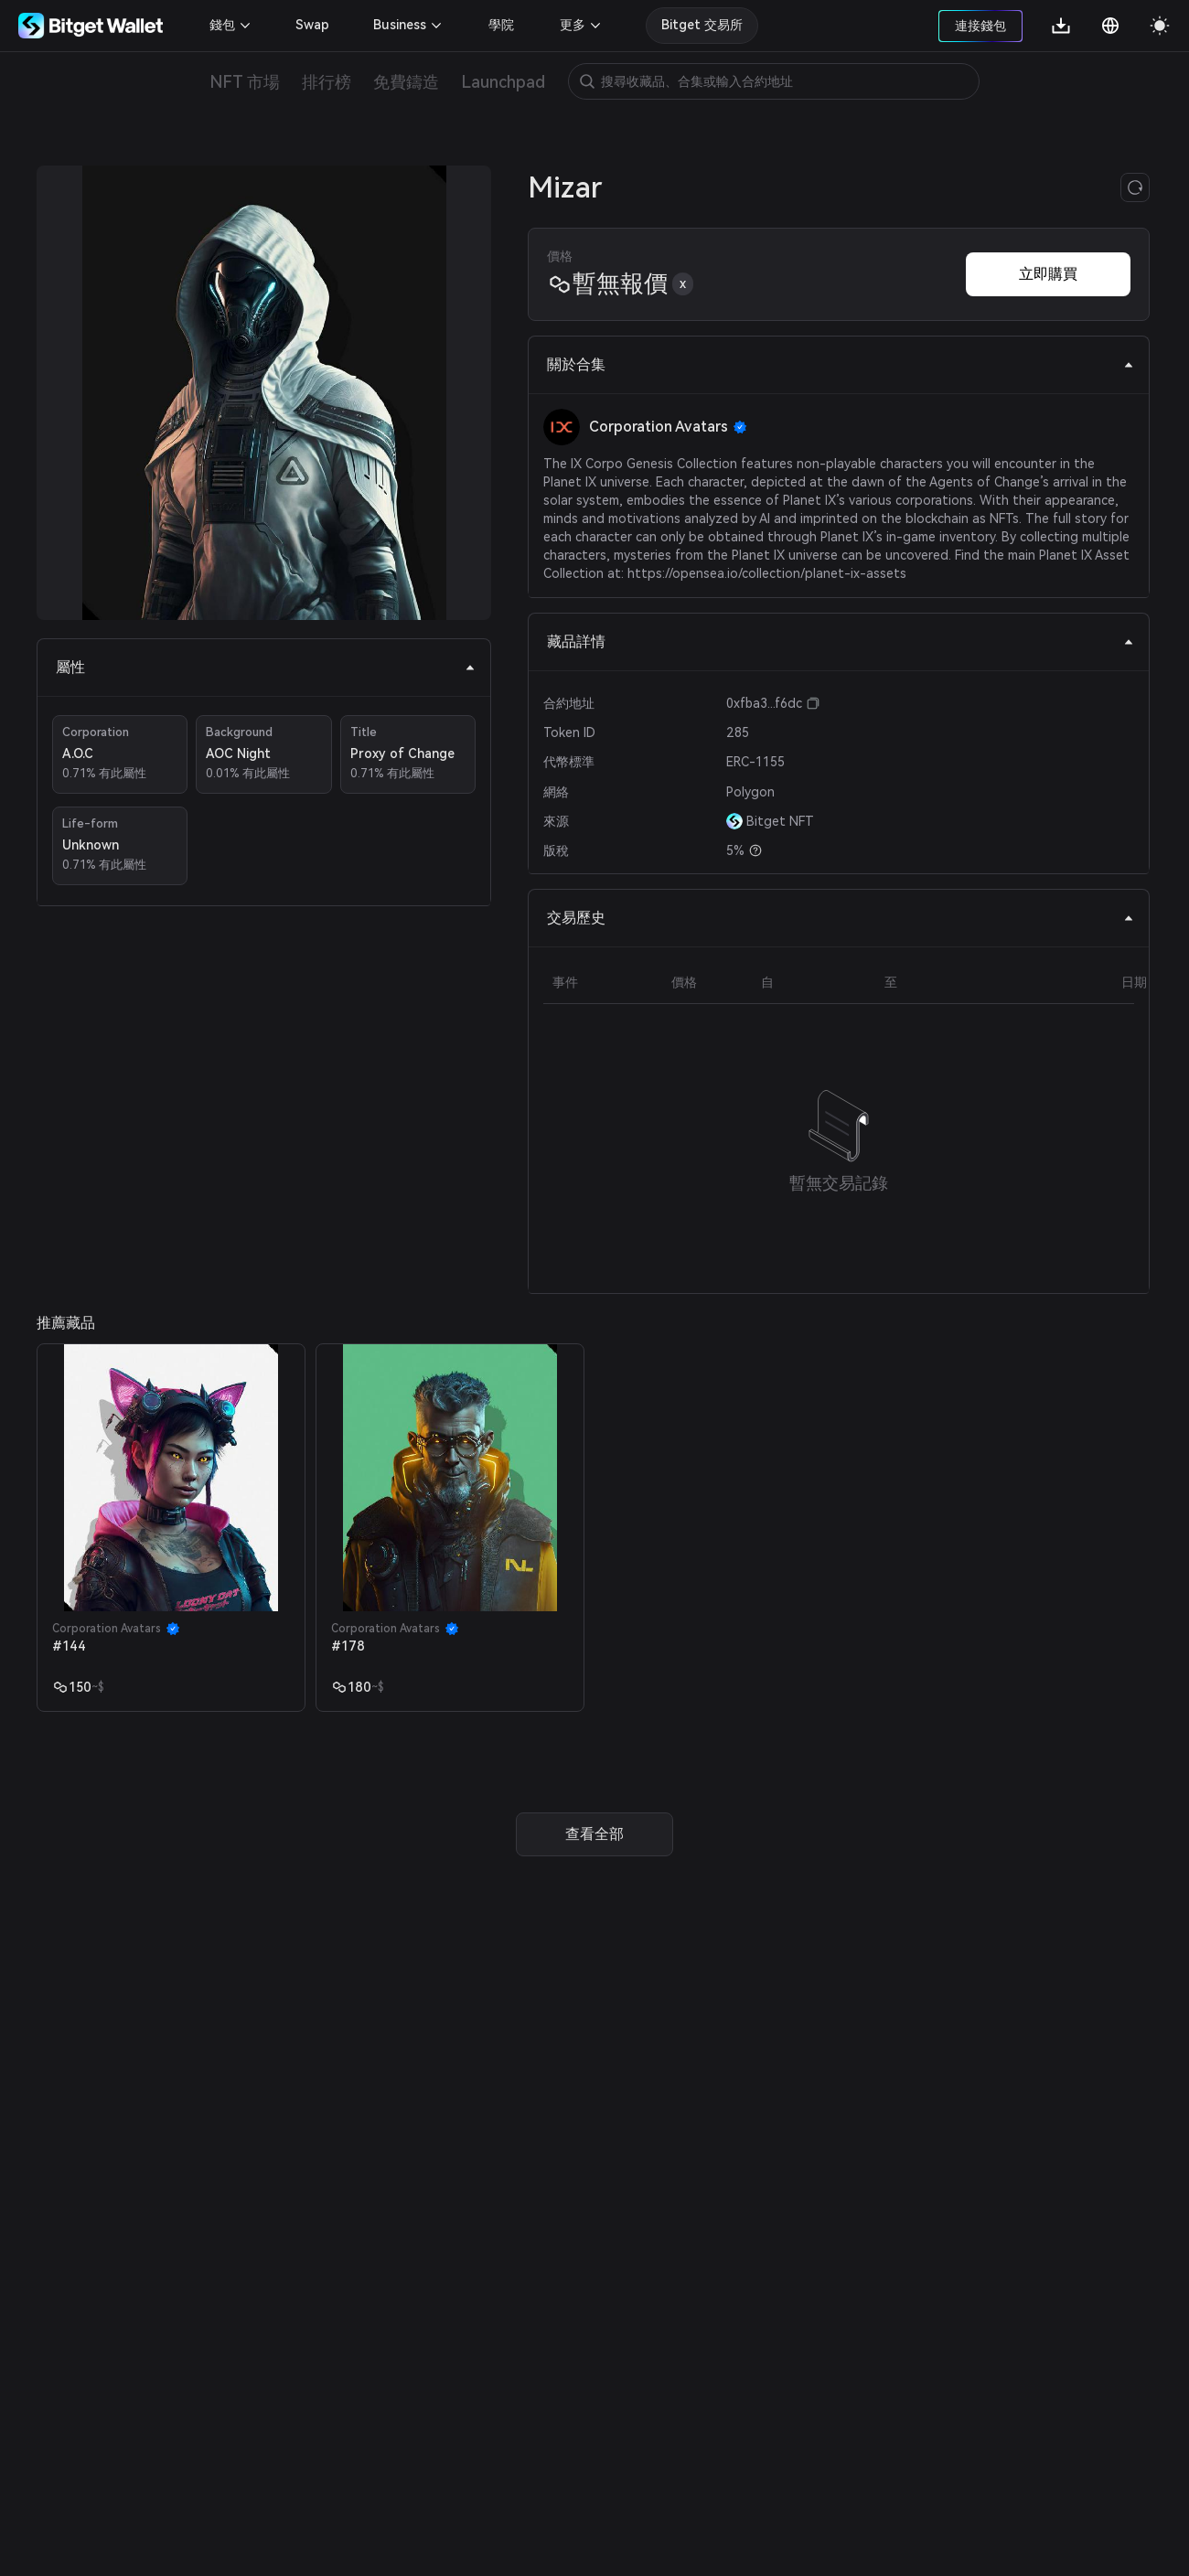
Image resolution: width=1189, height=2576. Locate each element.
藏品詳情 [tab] (840, 641)
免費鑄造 (406, 81)
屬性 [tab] (266, 667)
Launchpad (503, 81)
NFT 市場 (244, 81)
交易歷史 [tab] (840, 917)
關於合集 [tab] (840, 364)
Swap (312, 24)
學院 (501, 24)
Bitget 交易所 (702, 24)
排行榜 (326, 81)
